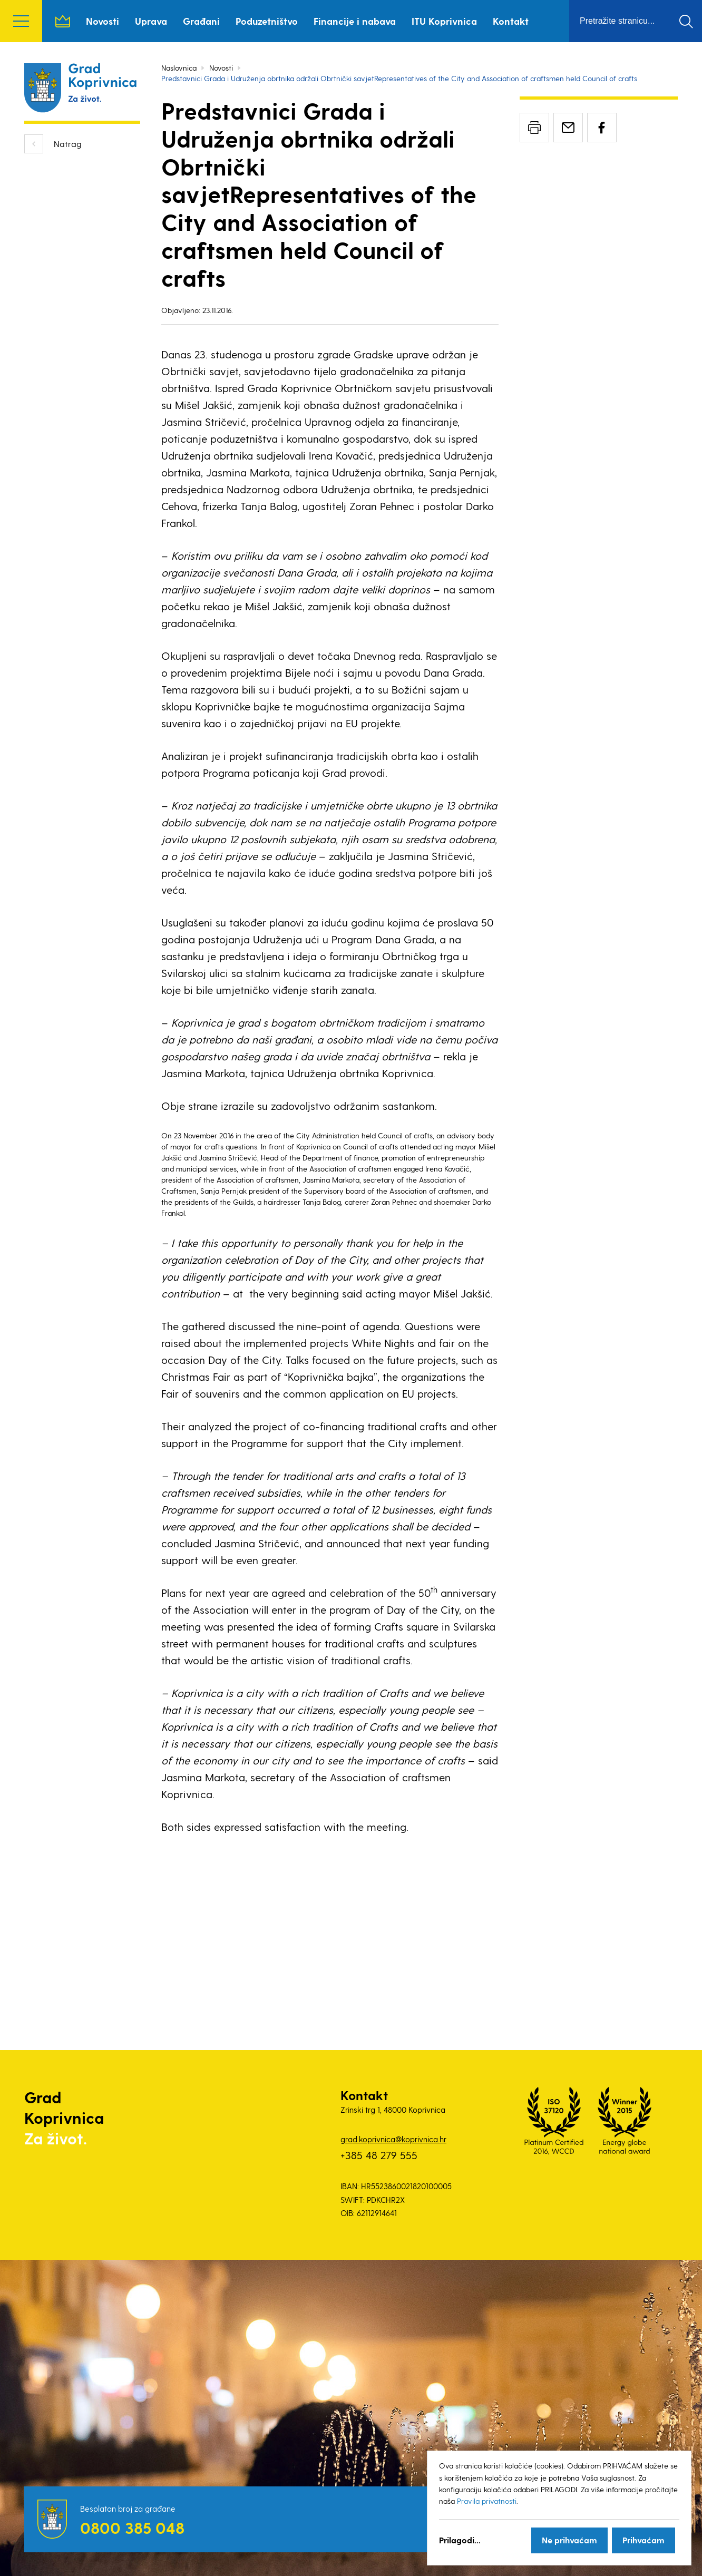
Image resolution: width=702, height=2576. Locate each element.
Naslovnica (63, 21)
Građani (201, 20)
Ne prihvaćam (569, 2540)
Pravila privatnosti (486, 2500)
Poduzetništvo (267, 20)
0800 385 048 (132, 2527)
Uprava (151, 20)
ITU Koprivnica (444, 20)
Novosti (102, 20)
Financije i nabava (355, 20)
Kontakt (511, 20)
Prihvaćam (643, 2540)
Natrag (68, 144)
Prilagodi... (460, 2540)
